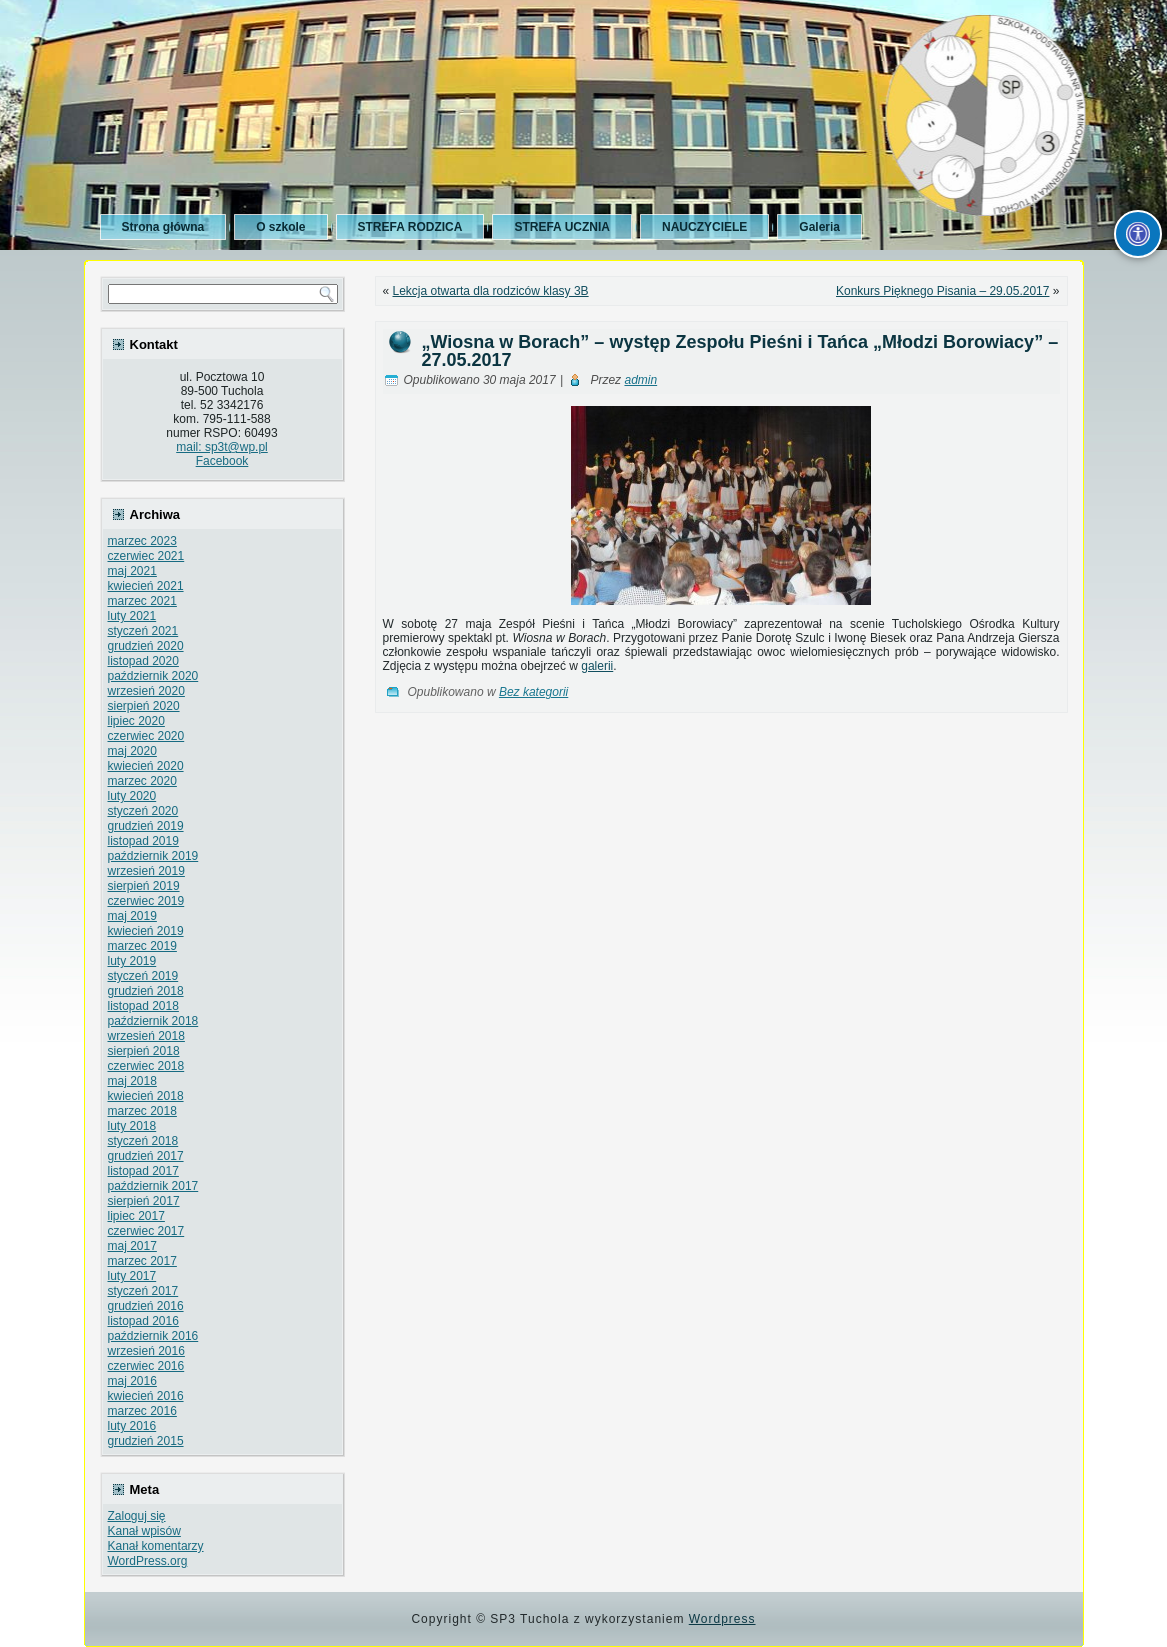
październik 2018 (153, 1021)
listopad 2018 (143, 1006)
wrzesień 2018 (146, 1036)
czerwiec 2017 (146, 1231)
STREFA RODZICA (410, 227)
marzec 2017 (142, 1261)
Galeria (819, 227)
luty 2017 (132, 1276)
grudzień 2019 (146, 826)
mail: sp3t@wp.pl (222, 447)
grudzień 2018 (146, 991)
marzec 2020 (142, 781)
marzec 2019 (142, 946)
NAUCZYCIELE (704, 227)
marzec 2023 (142, 541)
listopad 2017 (143, 1171)
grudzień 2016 (146, 1306)
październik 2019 (153, 856)
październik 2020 (153, 676)
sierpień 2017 (144, 1201)
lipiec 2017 (136, 1216)
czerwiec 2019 (146, 901)
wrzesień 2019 (146, 871)
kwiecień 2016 (146, 1396)
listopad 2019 (143, 841)
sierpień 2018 (144, 1051)
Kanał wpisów (144, 1531)
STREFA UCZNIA (562, 227)
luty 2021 (132, 616)
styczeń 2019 (143, 976)
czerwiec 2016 (146, 1366)
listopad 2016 (143, 1321)
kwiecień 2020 (146, 766)
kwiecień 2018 (146, 1096)
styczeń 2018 (143, 1141)
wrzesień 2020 (146, 691)
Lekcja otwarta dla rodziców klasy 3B (491, 291)
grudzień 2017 (146, 1156)
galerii (597, 666)
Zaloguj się (137, 1516)
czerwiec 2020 (146, 736)
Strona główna (163, 227)
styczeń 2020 (143, 811)
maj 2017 (132, 1246)
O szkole (280, 227)
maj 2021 (132, 571)
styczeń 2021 (143, 631)
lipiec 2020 (136, 721)
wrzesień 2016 (146, 1351)
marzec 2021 (142, 601)
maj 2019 (132, 916)
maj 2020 (132, 751)
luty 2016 (132, 1426)
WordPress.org (148, 1561)
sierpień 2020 (144, 706)
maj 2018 (132, 1081)
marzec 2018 (142, 1111)
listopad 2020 (143, 661)
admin (640, 380)
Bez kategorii (533, 692)
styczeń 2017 (143, 1291)
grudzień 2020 (146, 646)
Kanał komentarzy (156, 1546)
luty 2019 (132, 961)
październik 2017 (153, 1186)
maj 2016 (132, 1381)
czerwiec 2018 (146, 1066)
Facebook (222, 461)
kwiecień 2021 (146, 586)
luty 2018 (132, 1126)
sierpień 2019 (144, 886)
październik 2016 (153, 1336)
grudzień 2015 (146, 1441)
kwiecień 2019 (146, 931)
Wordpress (722, 1619)
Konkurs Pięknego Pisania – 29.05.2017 (943, 291)
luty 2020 (132, 796)
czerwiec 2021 (146, 556)
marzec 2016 (142, 1411)
